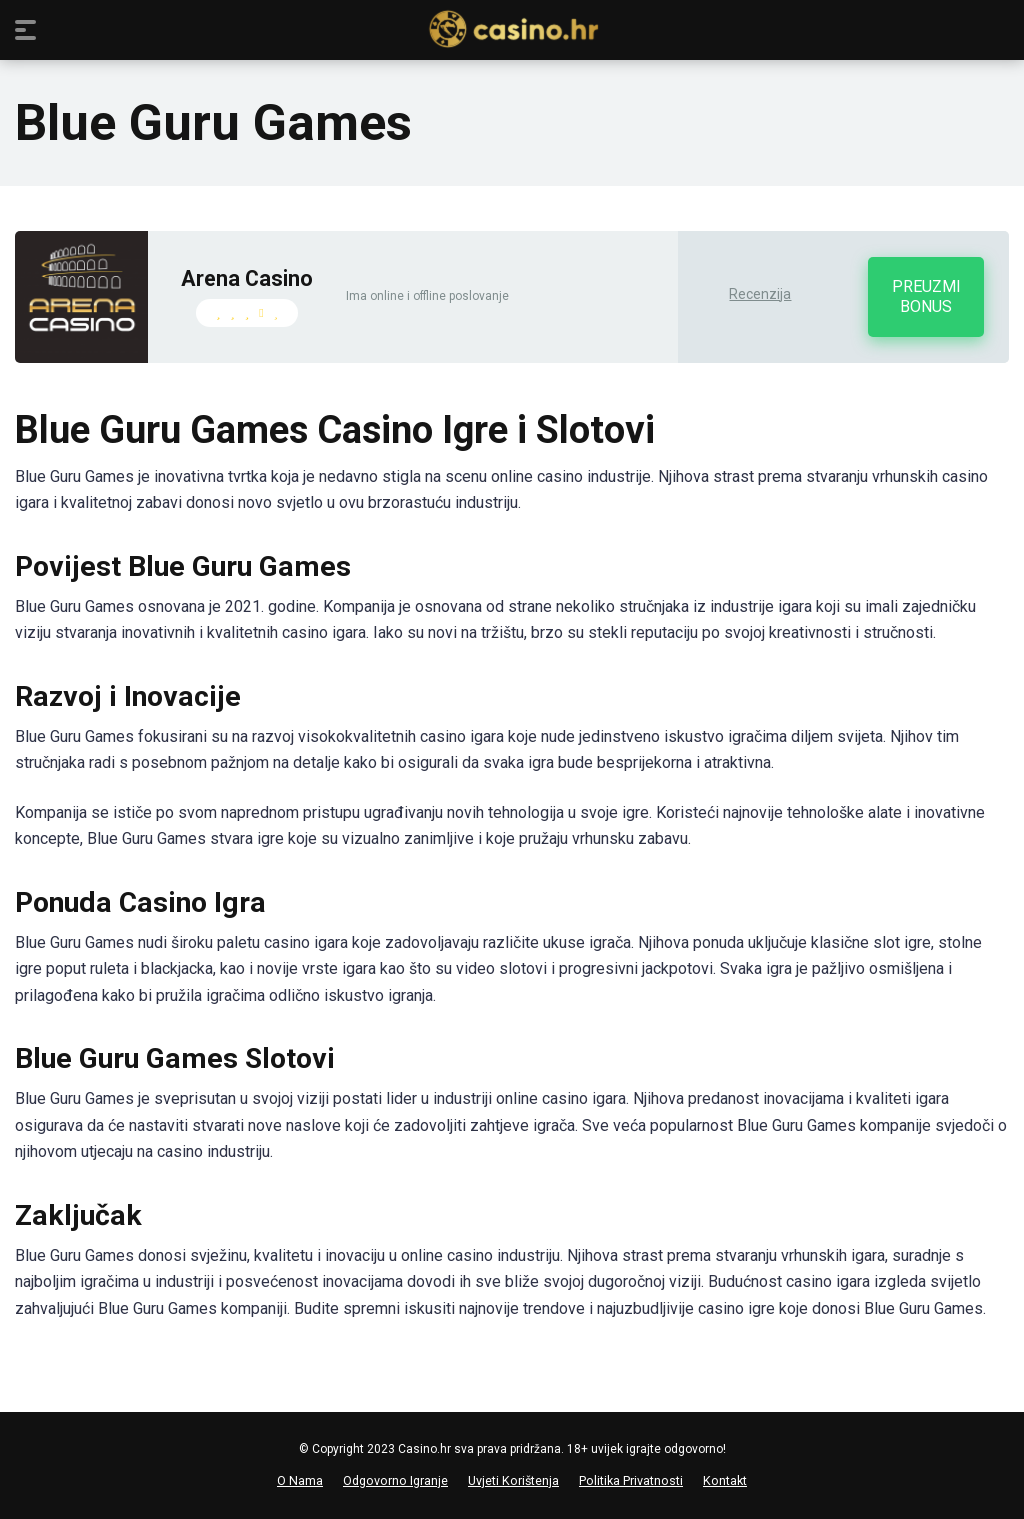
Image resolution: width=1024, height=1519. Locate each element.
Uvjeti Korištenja (513, 1480)
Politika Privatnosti (631, 1480)
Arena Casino (247, 278)
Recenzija (760, 294)
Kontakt (725, 1480)
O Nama (300, 1480)
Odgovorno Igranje (395, 1480)
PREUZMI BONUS (926, 296)
